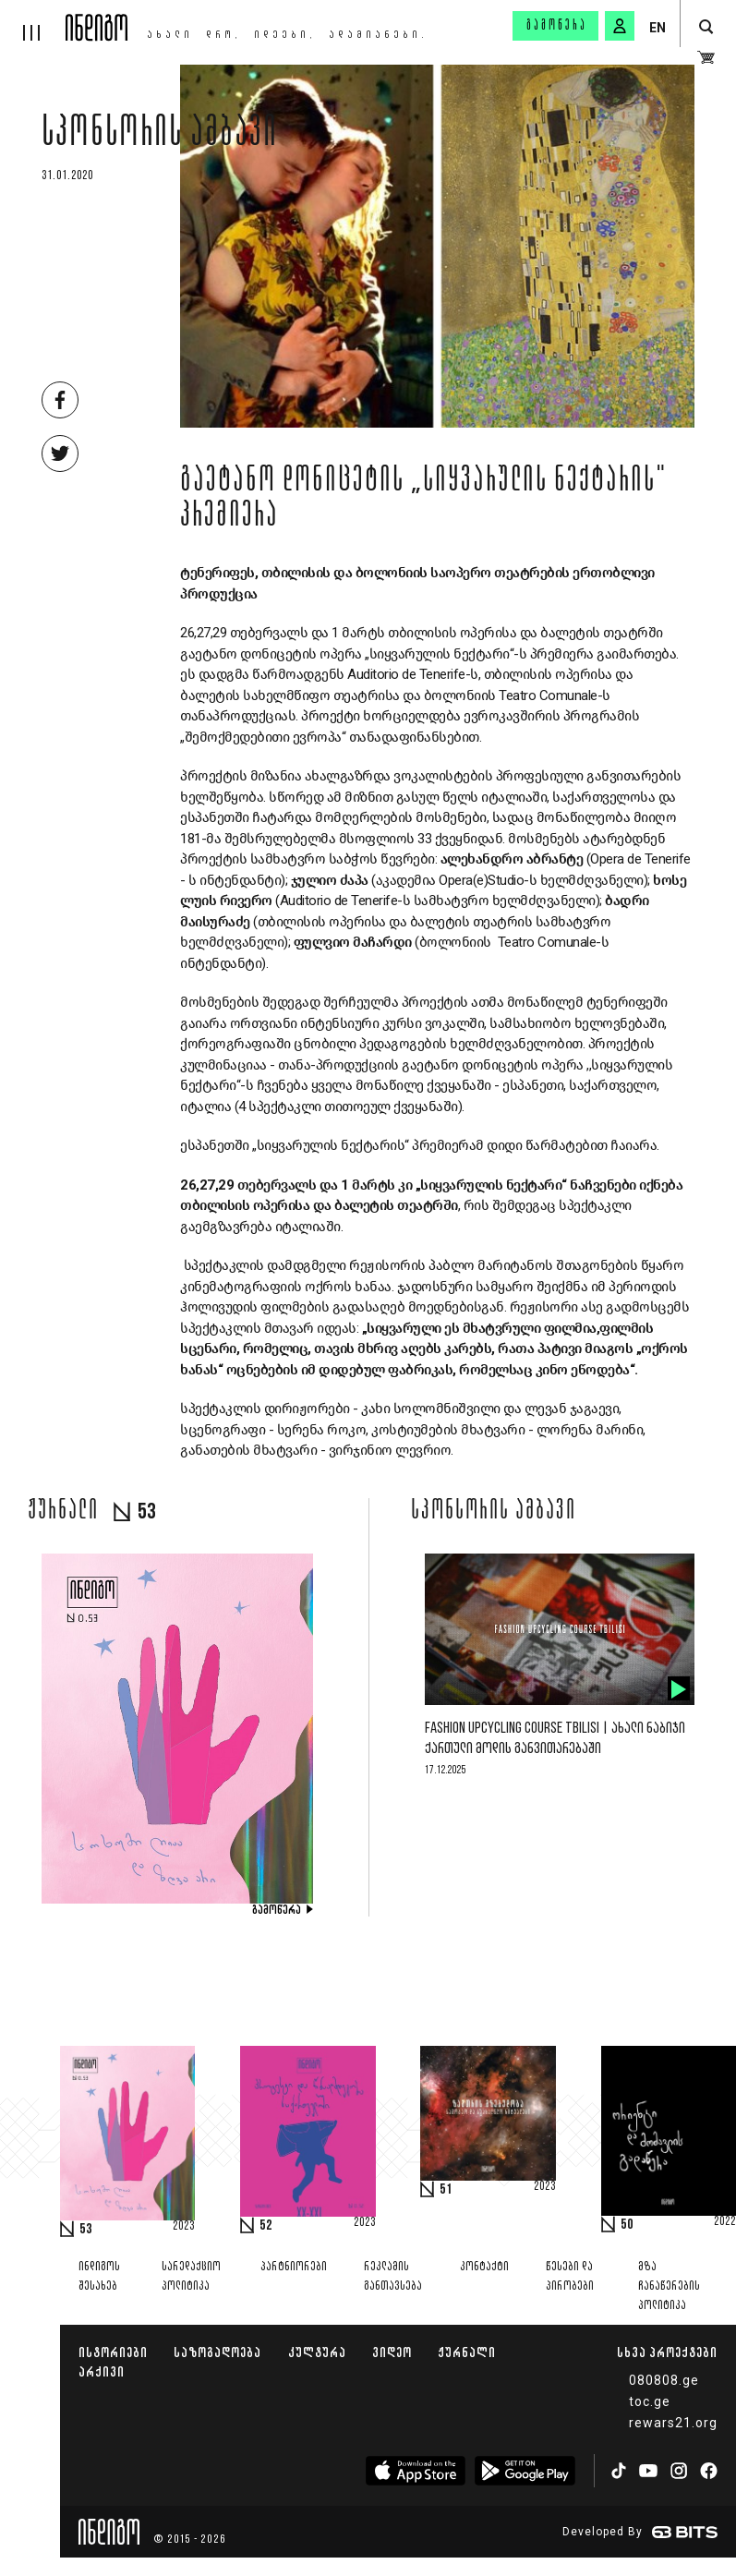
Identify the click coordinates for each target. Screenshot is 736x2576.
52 (265, 2226)
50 (627, 2225)
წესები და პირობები (570, 2276)
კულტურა (317, 2352)
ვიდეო (392, 2352)
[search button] (706, 27)
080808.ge (664, 2380)
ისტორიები (113, 2352)
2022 (725, 2222)
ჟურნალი (467, 2352)
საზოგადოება (217, 2352)
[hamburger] (33, 20)
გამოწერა (556, 25)
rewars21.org (673, 2422)
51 (446, 2190)
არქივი (101, 2371)
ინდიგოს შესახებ (99, 2276)
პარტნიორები (293, 2267)
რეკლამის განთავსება (393, 2276)
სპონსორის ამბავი (160, 136)
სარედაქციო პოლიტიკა (191, 2276)
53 (85, 2229)
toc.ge (649, 2401)
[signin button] (619, 26)
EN (657, 27)
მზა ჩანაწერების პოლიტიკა (669, 2286)
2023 (184, 2226)
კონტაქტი (484, 2267)
